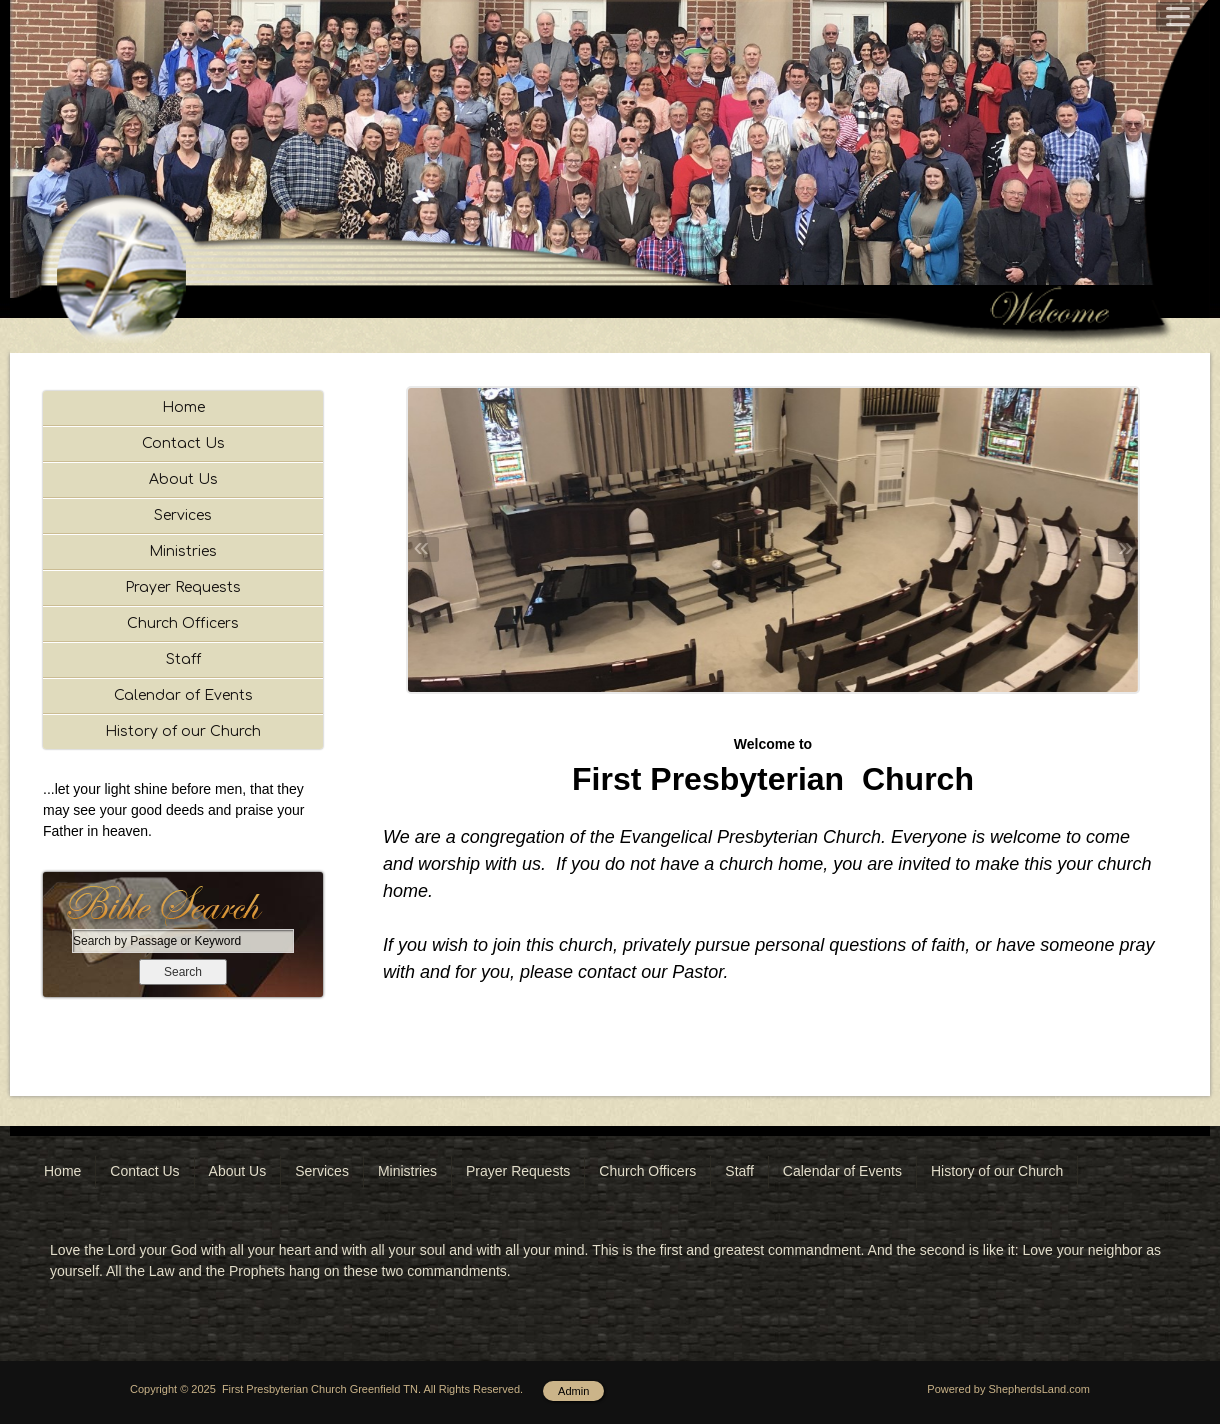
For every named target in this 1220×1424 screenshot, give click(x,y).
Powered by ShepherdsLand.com (1008, 1389)
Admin (573, 1391)
